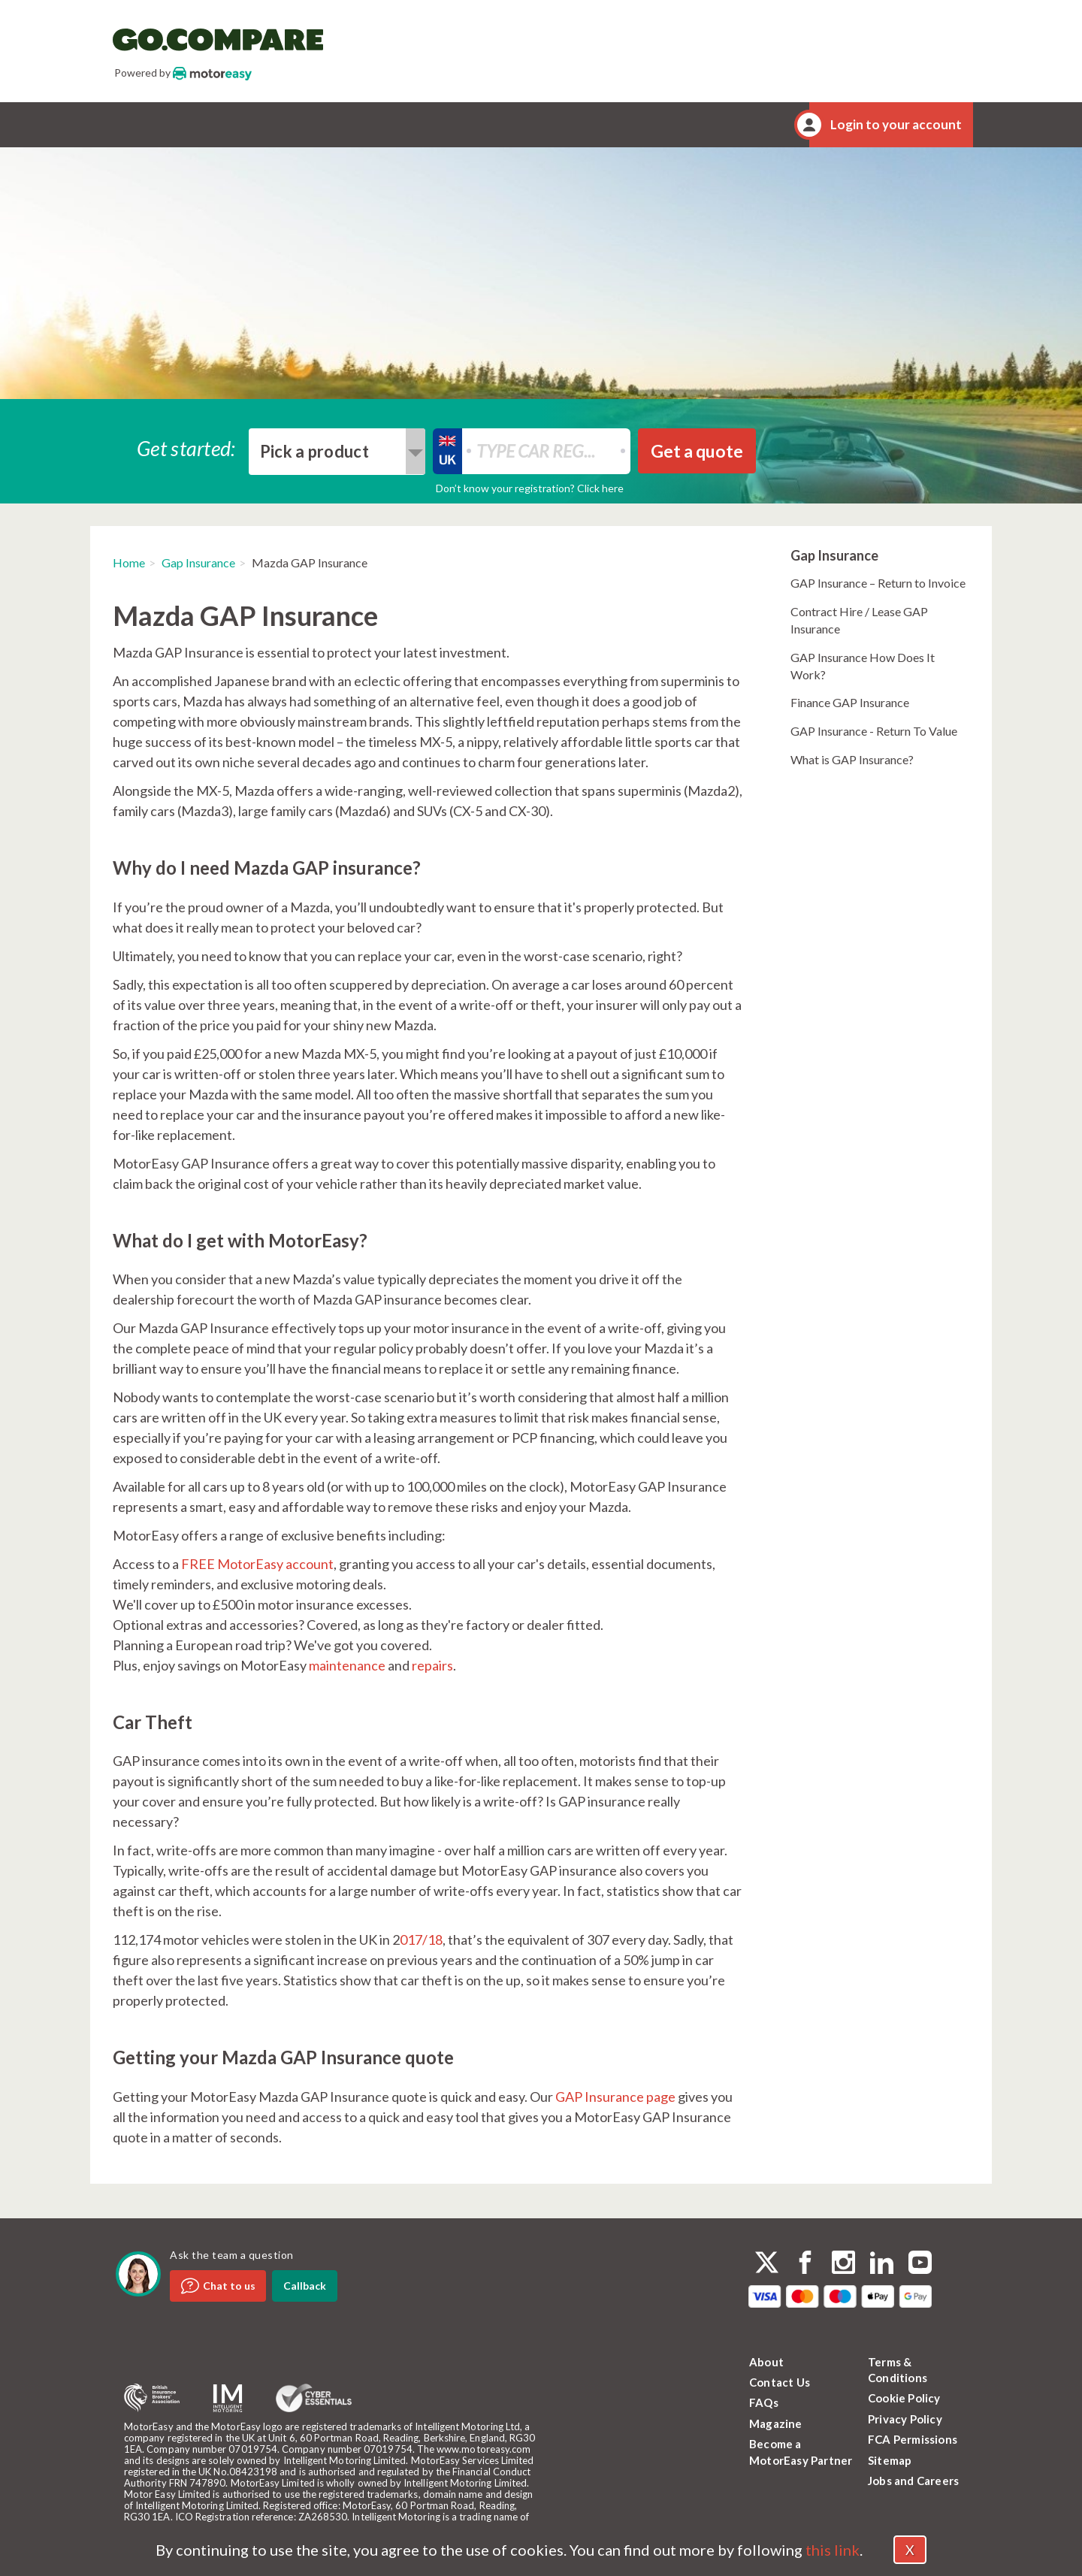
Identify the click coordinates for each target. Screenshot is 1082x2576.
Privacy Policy (905, 2419)
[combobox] (337, 451)
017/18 (421, 1939)
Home (129, 562)
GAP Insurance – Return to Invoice (878, 583)
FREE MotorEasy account (257, 1564)
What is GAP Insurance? (852, 759)
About (766, 2362)
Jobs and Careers (913, 2480)
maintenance (347, 1665)
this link (832, 2550)
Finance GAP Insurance (849, 702)
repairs (432, 1665)
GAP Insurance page (615, 2096)
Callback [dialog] (304, 2285)
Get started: (186, 447)
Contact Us (779, 2382)
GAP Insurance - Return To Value (873, 731)
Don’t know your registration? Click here (530, 488)
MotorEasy (212, 73)
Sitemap (889, 2460)
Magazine (775, 2423)
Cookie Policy (904, 2398)
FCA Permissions (912, 2439)
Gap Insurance (198, 562)
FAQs (763, 2402)
